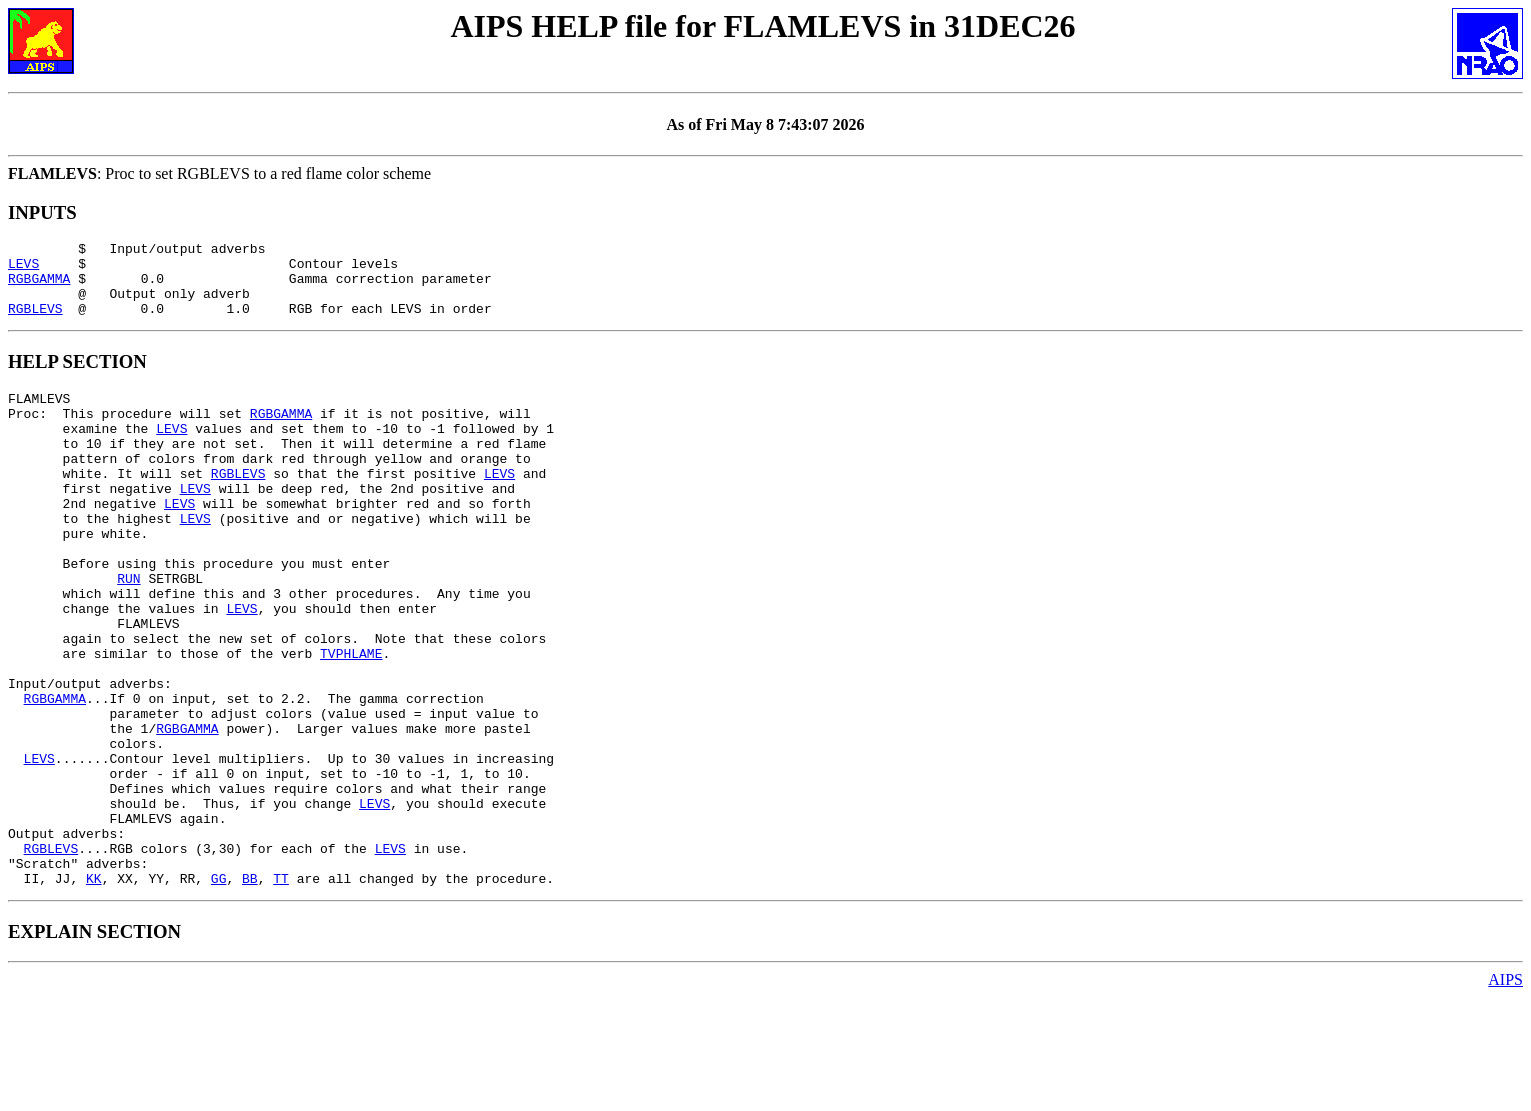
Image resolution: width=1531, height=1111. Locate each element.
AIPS (1505, 1093)
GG (219, 992)
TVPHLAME (351, 722)
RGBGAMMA (39, 287)
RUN (128, 632)
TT (281, 992)
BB (250, 992)
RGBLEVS (35, 323)
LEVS (23, 269)
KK (94, 992)
